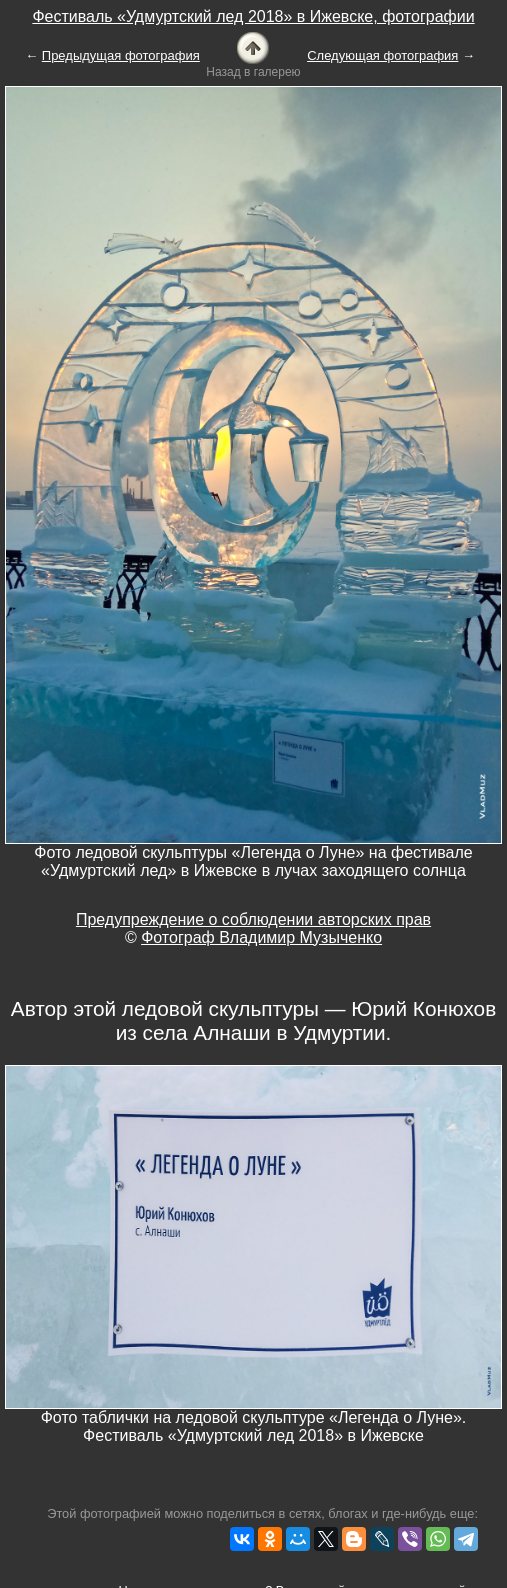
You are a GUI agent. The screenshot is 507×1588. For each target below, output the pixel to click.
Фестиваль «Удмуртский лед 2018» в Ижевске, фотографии (253, 16)
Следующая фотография (382, 55)
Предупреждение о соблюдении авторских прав (253, 919)
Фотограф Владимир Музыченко (261, 937)
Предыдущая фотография (121, 55)
